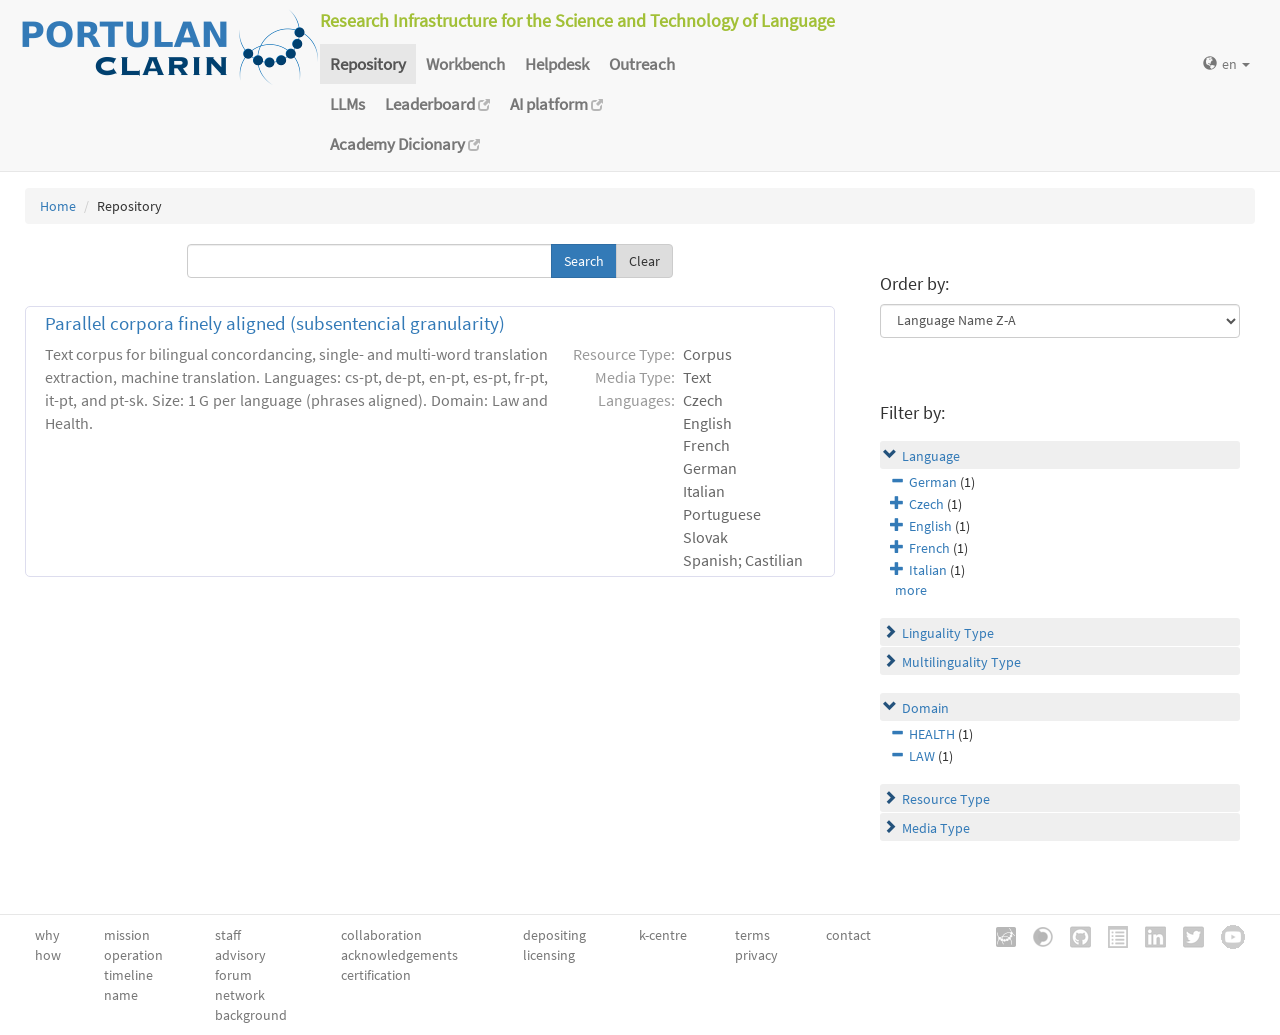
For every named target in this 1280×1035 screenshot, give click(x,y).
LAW (922, 756)
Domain (925, 708)
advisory (240, 955)
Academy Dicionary (405, 144)
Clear (644, 261)
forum (233, 975)
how (48, 955)
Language (931, 456)
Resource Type (946, 799)
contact (848, 935)
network (240, 995)
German (933, 482)
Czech (926, 504)
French (929, 548)
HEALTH (932, 734)
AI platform (556, 104)
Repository (368, 64)
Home (58, 206)
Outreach (642, 64)
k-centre (663, 935)
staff (228, 935)
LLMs (347, 104)
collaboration (381, 935)
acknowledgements (399, 955)
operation (133, 955)
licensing (549, 955)
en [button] (1226, 64)
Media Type (936, 828)
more (911, 590)
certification (376, 975)
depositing (554, 935)
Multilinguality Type (961, 662)
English (930, 526)
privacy (756, 955)
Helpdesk (557, 64)
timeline (128, 975)
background (251, 1015)
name (121, 995)
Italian (928, 570)
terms (752, 935)
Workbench (465, 64)
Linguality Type (948, 633)
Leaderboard (437, 104)
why (47, 935)
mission (127, 935)
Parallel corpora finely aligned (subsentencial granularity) (275, 323)
